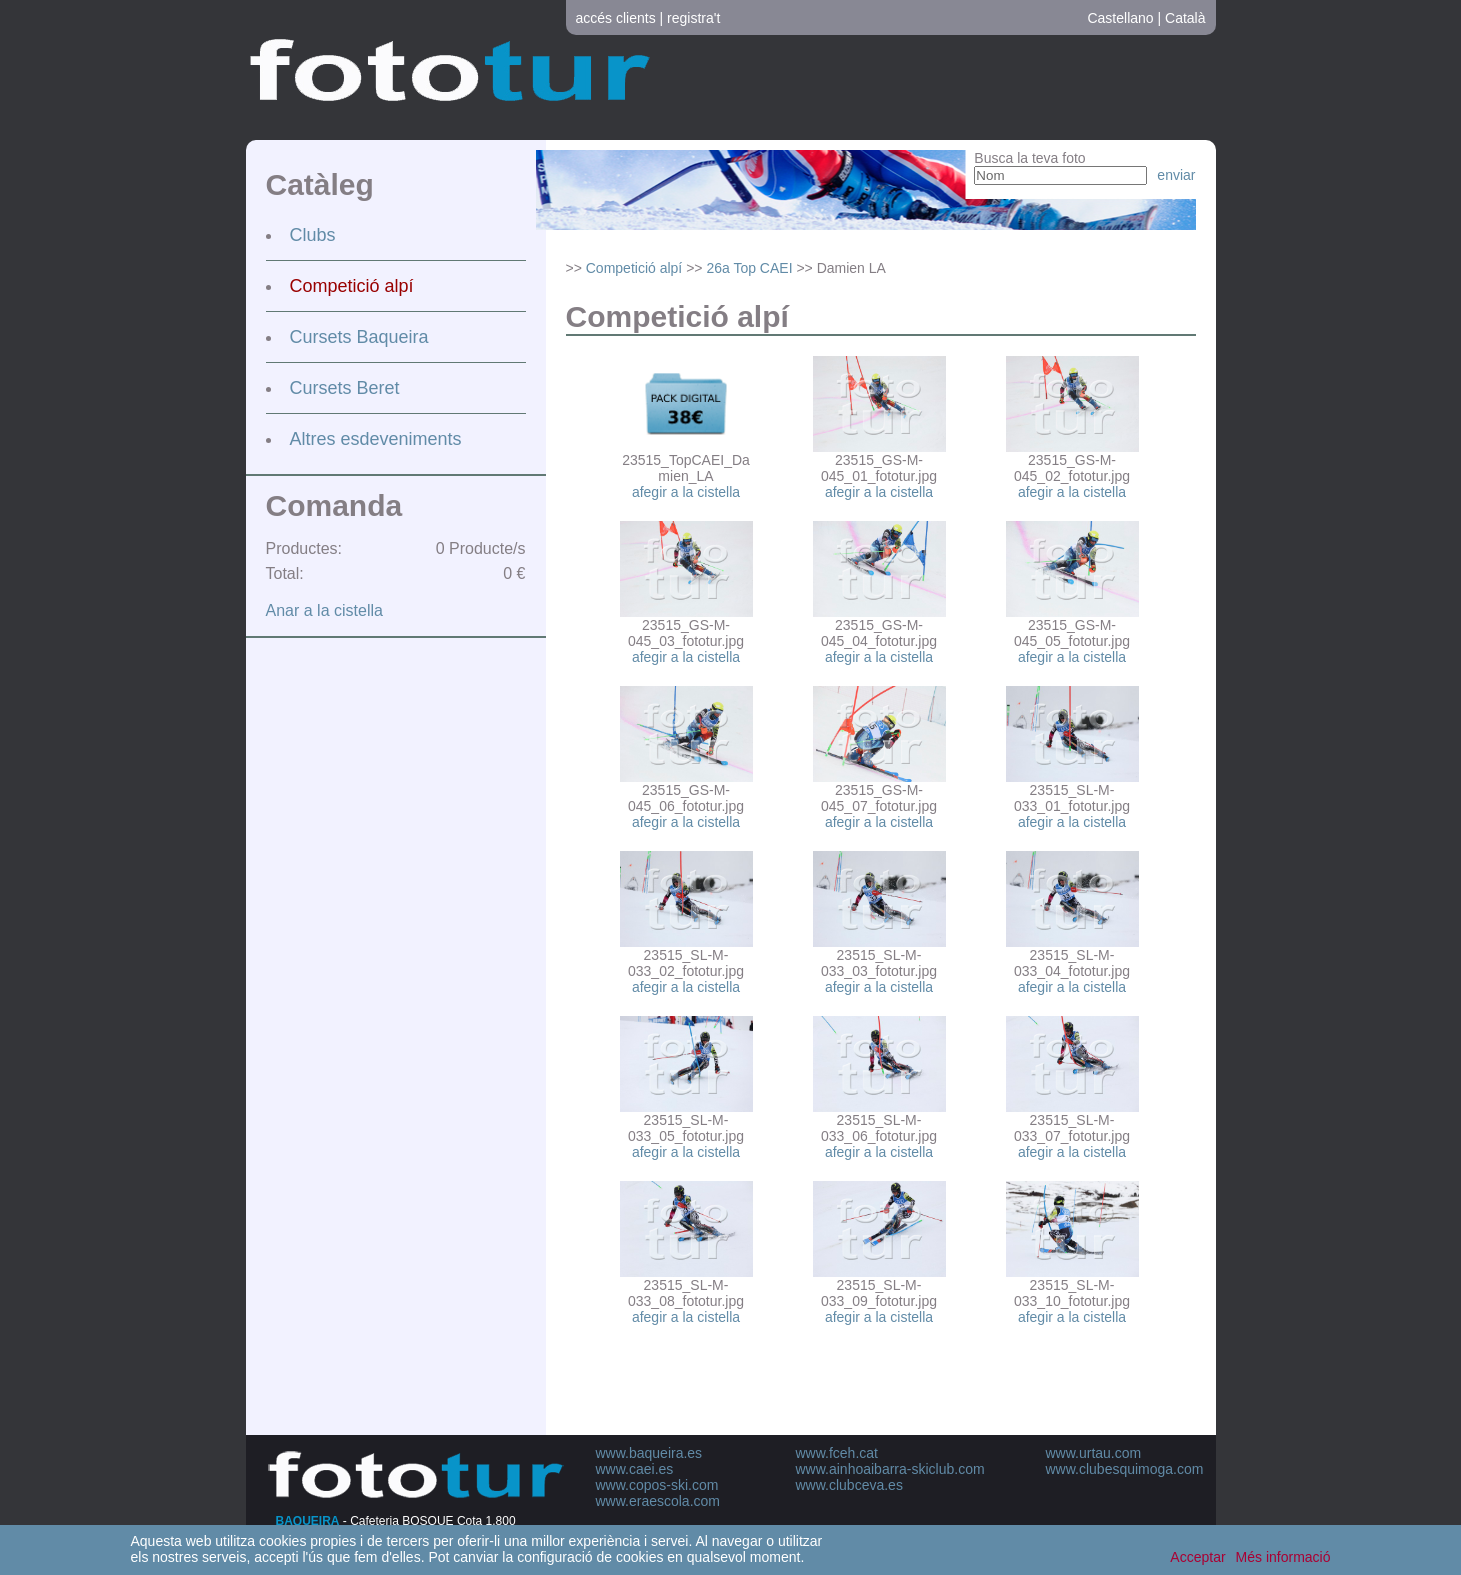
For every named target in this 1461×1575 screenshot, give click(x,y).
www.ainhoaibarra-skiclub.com (890, 1469)
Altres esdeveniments (376, 439)
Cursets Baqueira (359, 337)
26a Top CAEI (749, 268)
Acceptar (1197, 1557)
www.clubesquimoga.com (1125, 1469)
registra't (693, 18)
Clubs (313, 235)
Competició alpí (352, 286)
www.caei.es (635, 1469)
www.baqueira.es (649, 1453)
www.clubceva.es (849, 1485)
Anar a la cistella (324, 610)
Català (1185, 18)
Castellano (1120, 18)
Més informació (1283, 1557)
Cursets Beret (345, 388)
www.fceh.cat (837, 1453)
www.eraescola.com (658, 1501)
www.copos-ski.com (657, 1485)
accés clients (616, 18)
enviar (1176, 175)
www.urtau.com (1094, 1453)
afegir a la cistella (686, 492)
